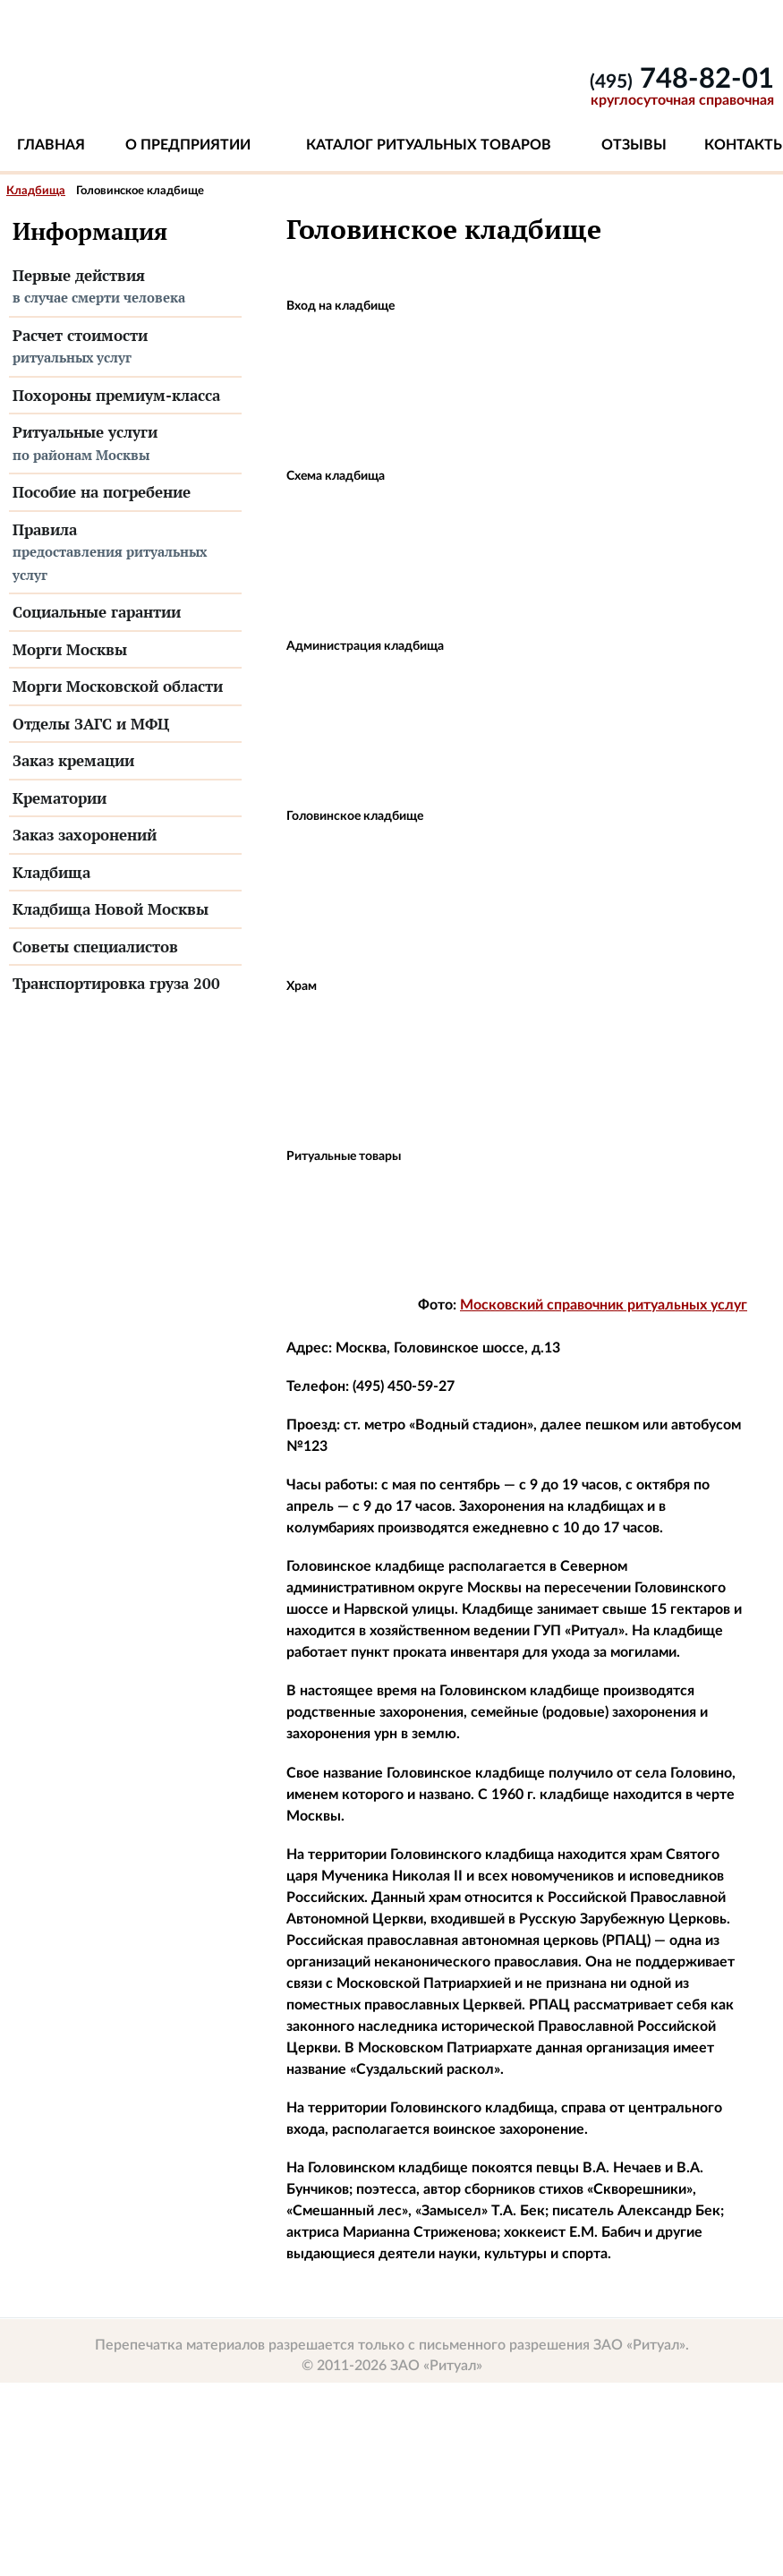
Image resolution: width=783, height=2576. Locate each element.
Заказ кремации (73, 760)
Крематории (59, 798)
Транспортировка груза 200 (116, 983)
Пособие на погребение (102, 492)
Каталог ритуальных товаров (428, 145)
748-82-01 (682, 79)
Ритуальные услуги (125, 444)
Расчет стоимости (125, 347)
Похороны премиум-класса (116, 395)
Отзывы (634, 145)
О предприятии (188, 145)
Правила (125, 553)
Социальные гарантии (97, 611)
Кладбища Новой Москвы (111, 909)
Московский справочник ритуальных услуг (603, 1305)
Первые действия (125, 287)
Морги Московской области (118, 686)
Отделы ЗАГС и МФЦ (91, 723)
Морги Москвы (70, 649)
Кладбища (35, 191)
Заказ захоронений (85, 834)
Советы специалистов (95, 946)
